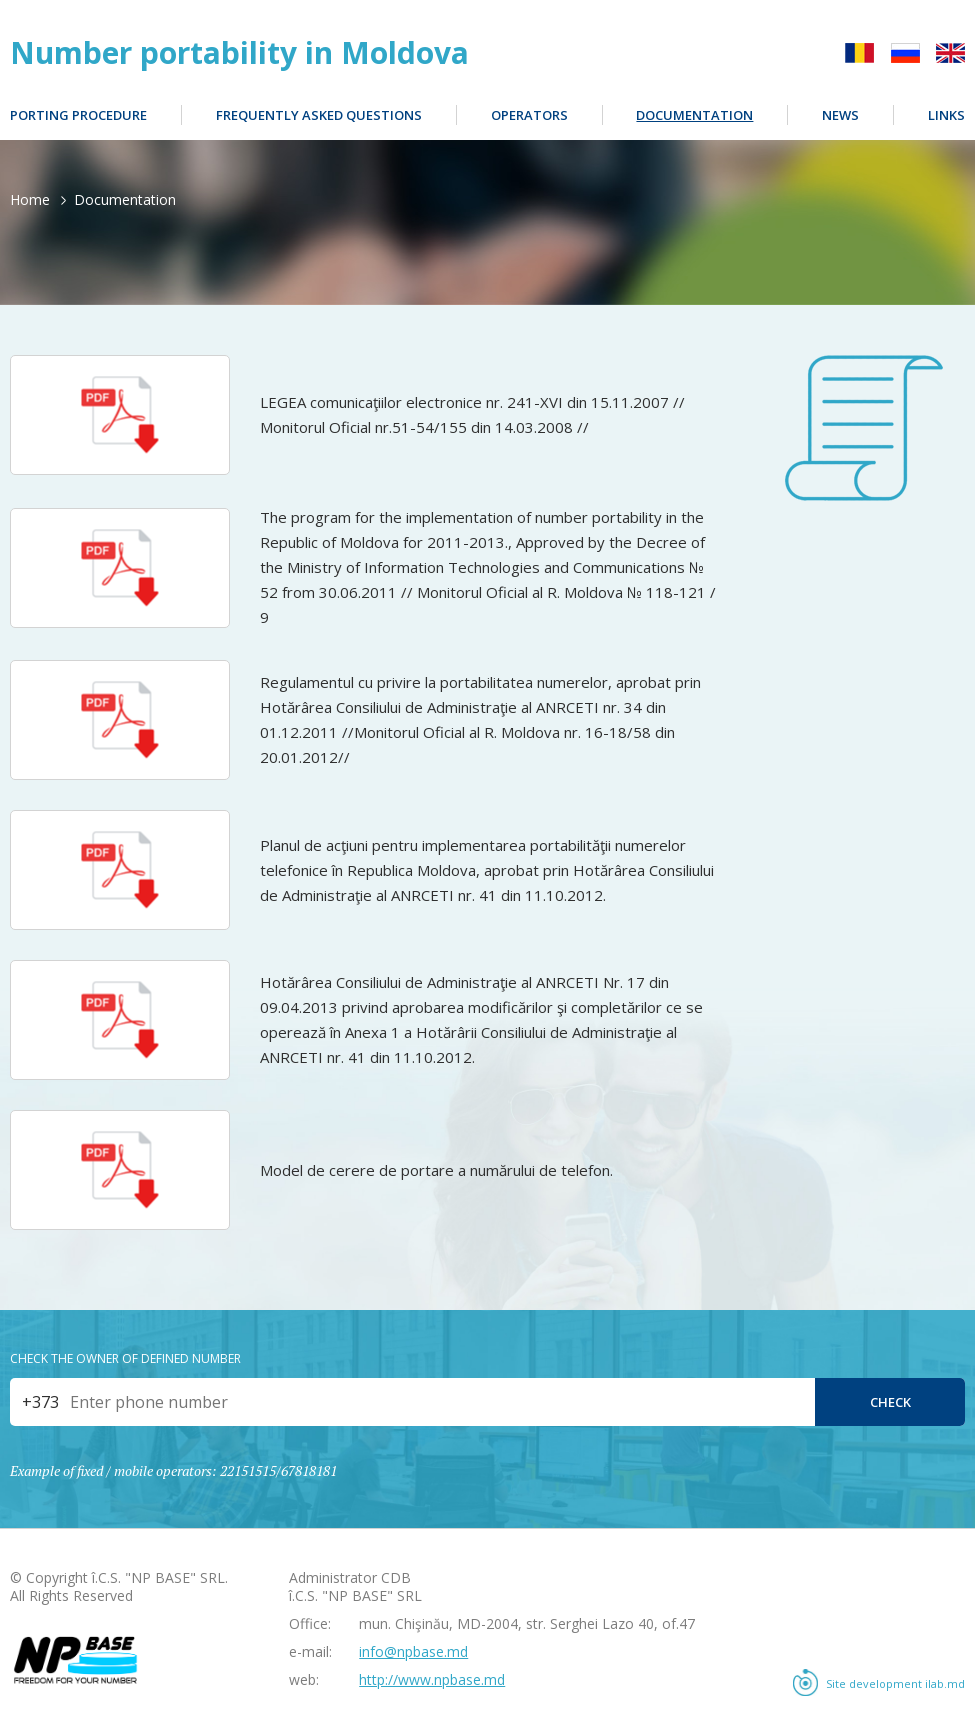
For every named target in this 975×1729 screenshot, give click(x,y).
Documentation (694, 115)
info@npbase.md (413, 1651)
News (840, 115)
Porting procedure (78, 115)
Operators (529, 115)
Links (946, 115)
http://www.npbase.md (432, 1679)
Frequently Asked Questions (319, 115)
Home (30, 199)
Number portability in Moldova (239, 53)
